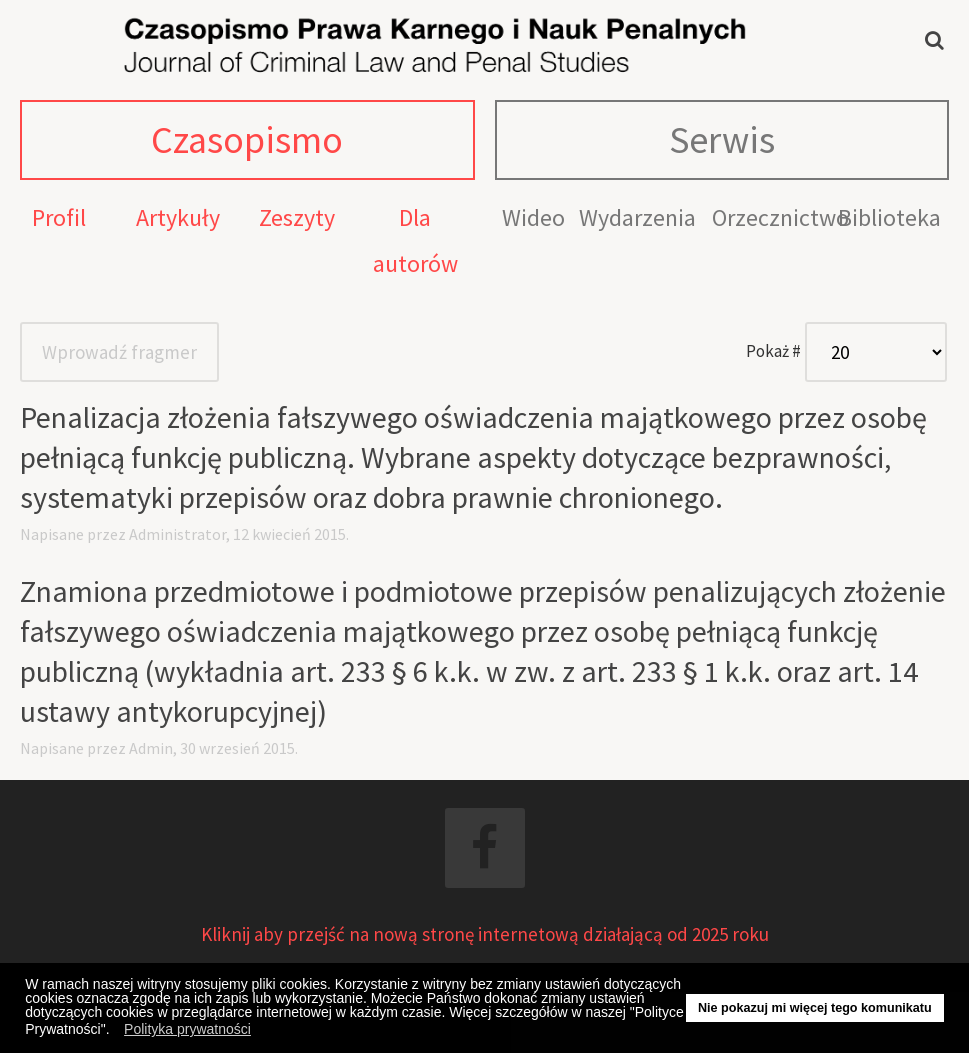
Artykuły (178, 217)
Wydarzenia (637, 217)
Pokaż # (773, 351)
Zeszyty (297, 217)
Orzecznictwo (780, 217)
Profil (59, 217)
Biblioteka (889, 217)
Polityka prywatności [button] (187, 1029)
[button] (114, 1032)
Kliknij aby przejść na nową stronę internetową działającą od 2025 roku (485, 934)
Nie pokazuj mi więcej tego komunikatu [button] (815, 1008)
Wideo (533, 217)
